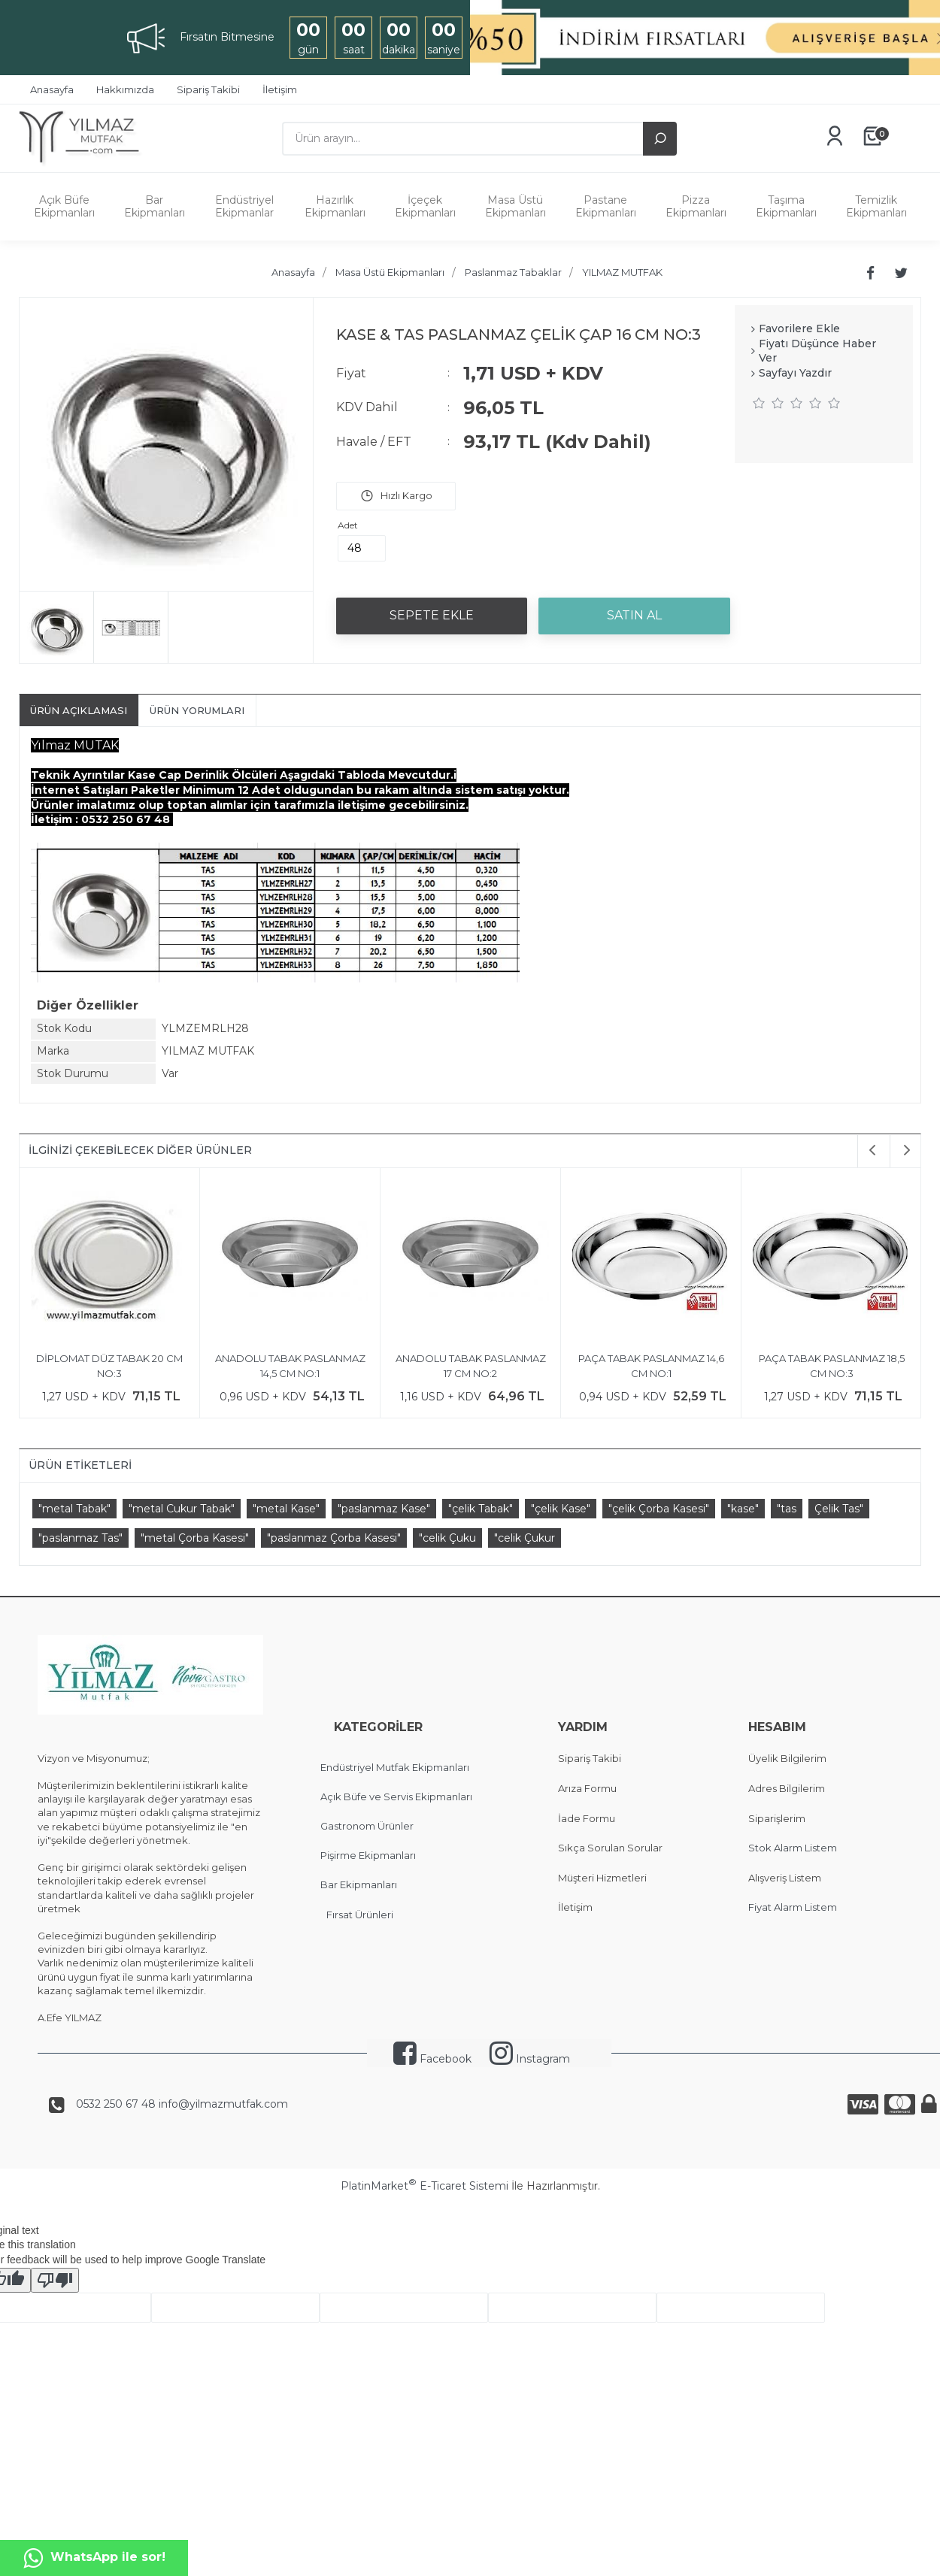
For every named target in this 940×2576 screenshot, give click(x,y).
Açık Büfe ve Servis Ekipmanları (396, 1796)
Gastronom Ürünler (367, 1826)
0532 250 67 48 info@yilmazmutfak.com (182, 2104)
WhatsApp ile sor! (94, 2558)
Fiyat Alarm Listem (792, 1907)
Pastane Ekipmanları (605, 206)
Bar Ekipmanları (154, 206)
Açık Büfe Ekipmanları (64, 206)
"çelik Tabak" (480, 1508)
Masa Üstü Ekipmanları (515, 206)
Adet (348, 525)
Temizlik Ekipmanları (876, 206)
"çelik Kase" (560, 1508)
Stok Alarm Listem (792, 1848)
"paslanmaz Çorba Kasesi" (334, 1538)
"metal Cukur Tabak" (182, 1508)
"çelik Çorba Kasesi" (658, 1508)
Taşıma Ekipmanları (786, 206)
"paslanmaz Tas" (80, 1538)
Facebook (432, 2059)
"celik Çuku (447, 1538)
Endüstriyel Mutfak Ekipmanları (394, 1767)
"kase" (743, 1508)
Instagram (530, 2059)
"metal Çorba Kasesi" (195, 1538)
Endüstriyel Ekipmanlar (244, 206)
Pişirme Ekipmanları (368, 1855)
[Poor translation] (55, 2280)
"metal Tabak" (74, 1508)
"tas (786, 1508)
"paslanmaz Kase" (384, 1508)
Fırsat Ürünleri (359, 1915)
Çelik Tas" (838, 1508)
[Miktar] (362, 548)
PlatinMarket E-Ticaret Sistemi (424, 2186)
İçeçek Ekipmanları (425, 206)
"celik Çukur (524, 1538)
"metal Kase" (286, 1508)
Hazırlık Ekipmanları (335, 206)
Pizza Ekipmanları (696, 206)
